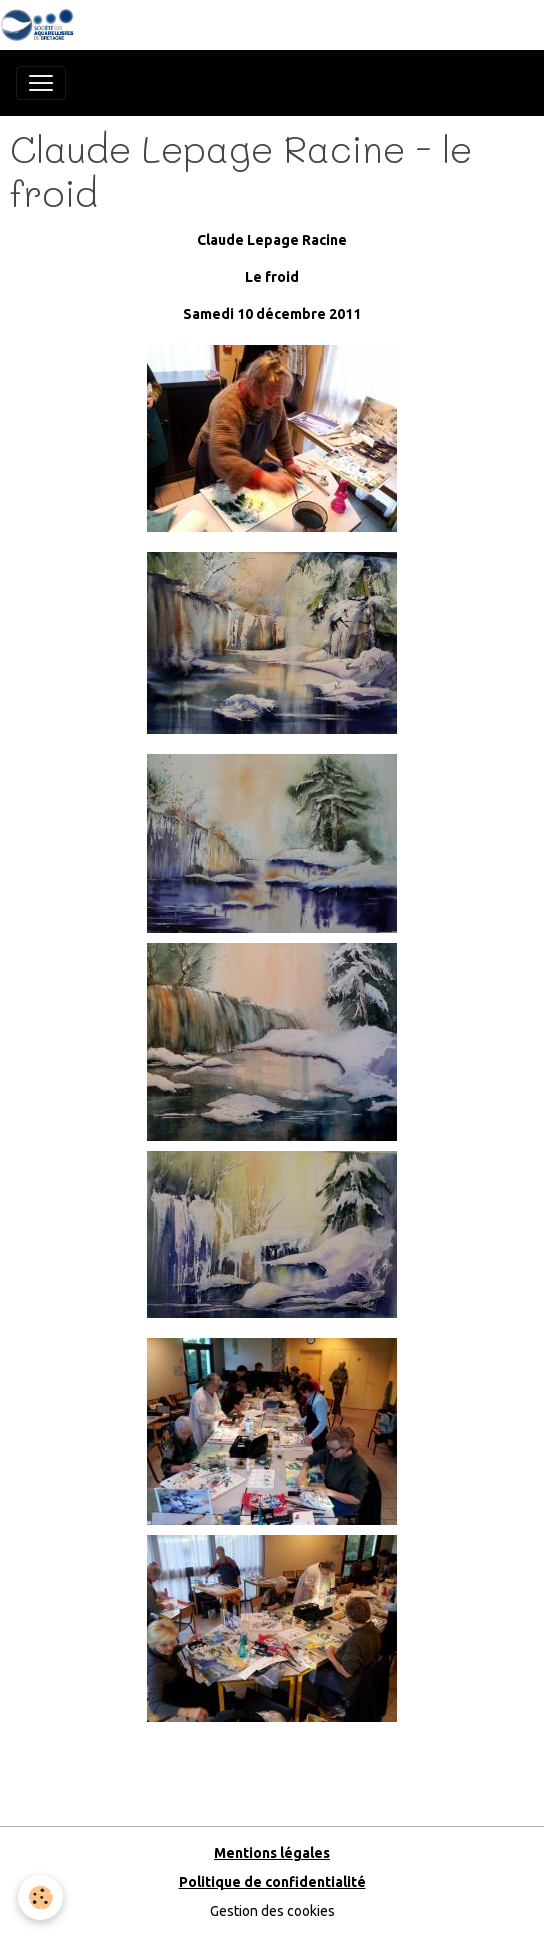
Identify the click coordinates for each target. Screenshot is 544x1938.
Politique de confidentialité (272, 1882)
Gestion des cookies (272, 1911)
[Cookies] (40, 1897)
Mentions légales (272, 1853)
